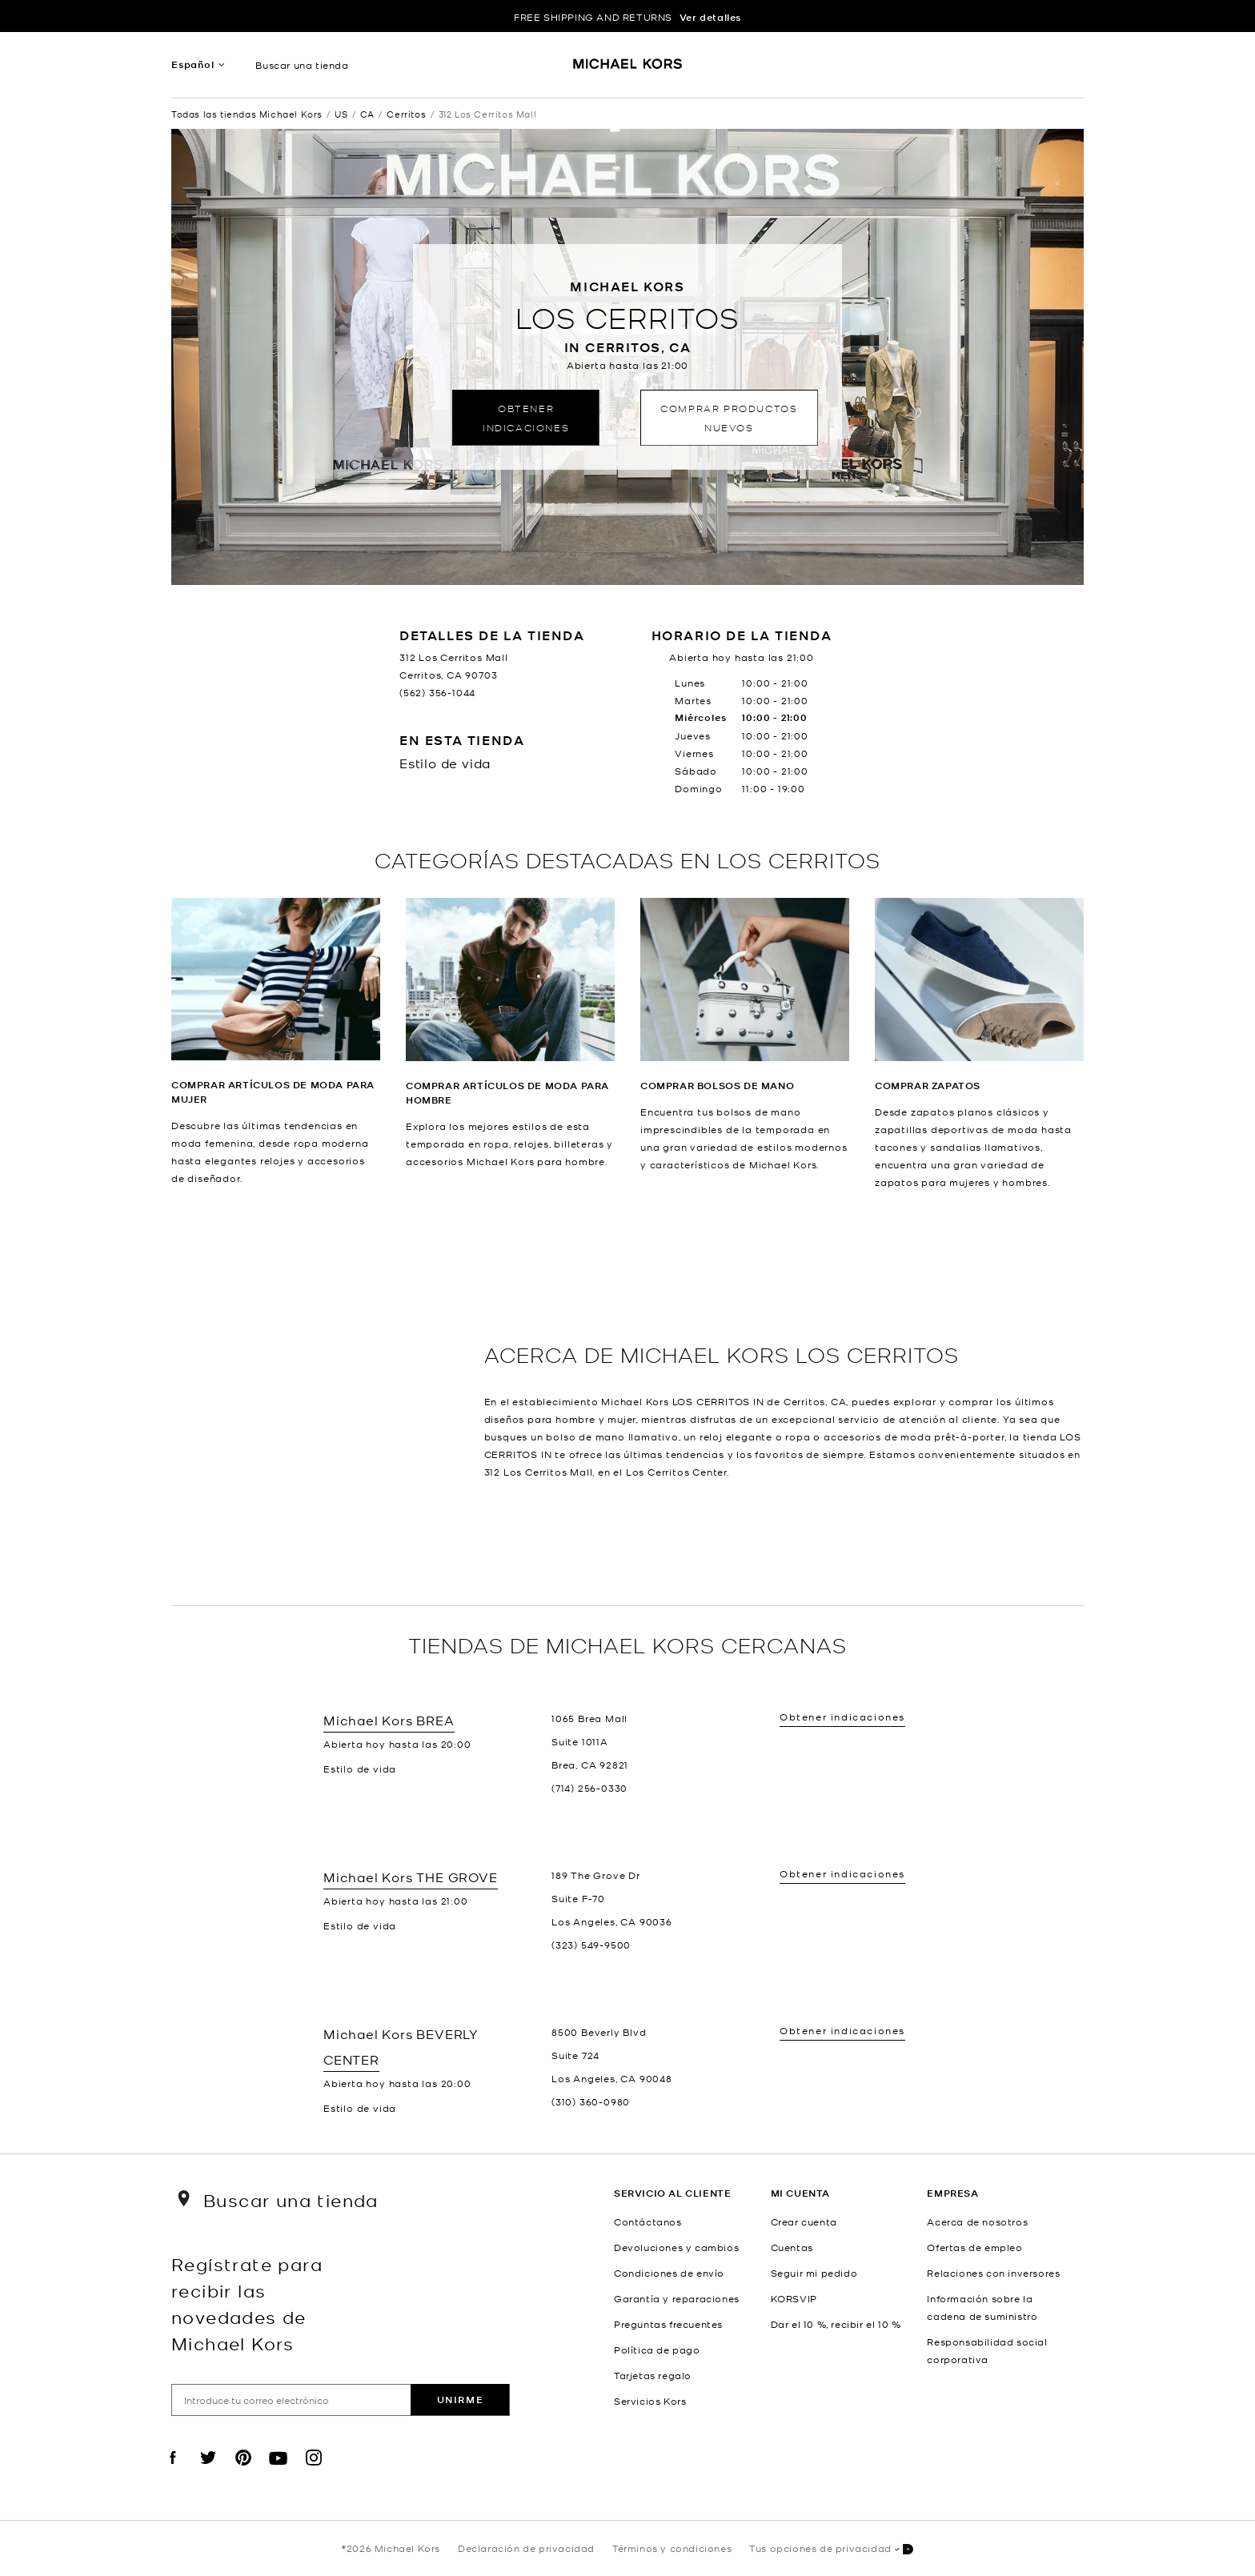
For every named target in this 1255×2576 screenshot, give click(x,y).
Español (193, 64)
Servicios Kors (650, 2400)
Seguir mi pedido (814, 2272)
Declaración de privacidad (526, 2548)
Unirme (460, 2399)
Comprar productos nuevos (728, 417)
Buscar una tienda (301, 64)
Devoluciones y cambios (676, 2247)
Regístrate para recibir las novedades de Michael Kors (247, 2303)
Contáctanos (648, 2221)
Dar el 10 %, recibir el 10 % (836, 2324)
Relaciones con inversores (993, 2272)
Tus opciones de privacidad (831, 2549)
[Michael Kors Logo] (628, 69)
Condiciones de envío (669, 2272)
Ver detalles (710, 17)
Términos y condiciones (672, 2548)
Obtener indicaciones (526, 417)
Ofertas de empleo (974, 2247)
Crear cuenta (804, 2221)
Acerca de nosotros (977, 2221)
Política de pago (657, 2349)
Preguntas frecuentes (668, 2324)
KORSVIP (794, 2298)
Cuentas (792, 2247)
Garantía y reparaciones (677, 2298)
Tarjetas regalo (653, 2375)
